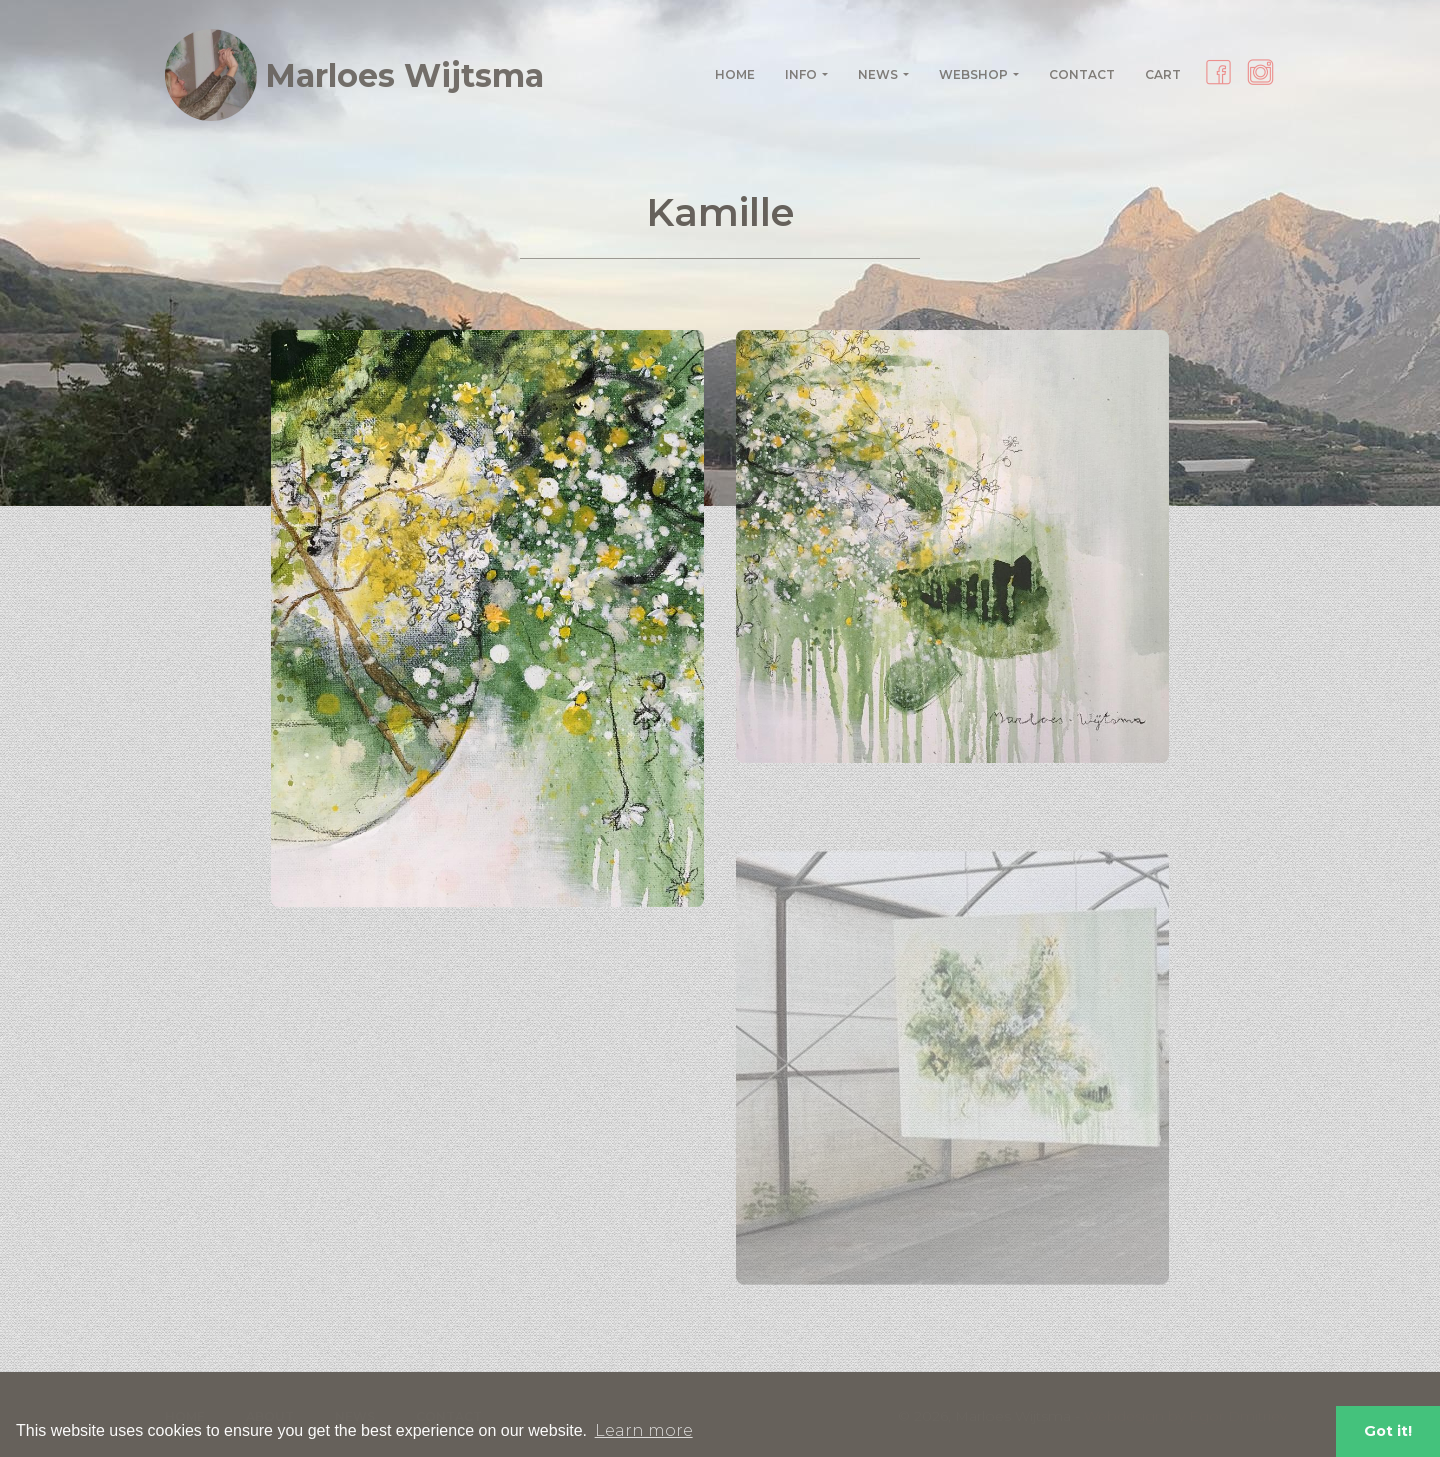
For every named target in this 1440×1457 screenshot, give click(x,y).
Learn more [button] (644, 1430)
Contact (1082, 74)
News (878, 74)
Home (735, 74)
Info (801, 74)
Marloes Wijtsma (354, 75)
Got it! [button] (1388, 1431)
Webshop (973, 74)
